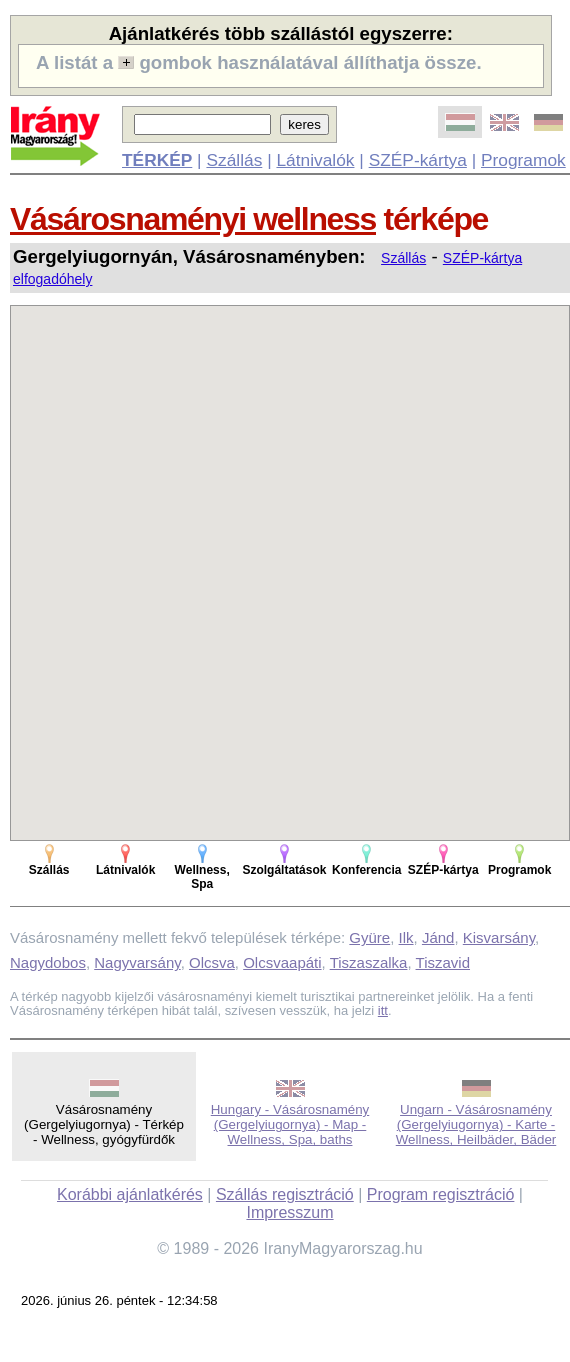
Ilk (406, 937)
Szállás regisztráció (285, 1194)
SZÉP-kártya (418, 160)
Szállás (234, 160)
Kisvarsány (499, 937)
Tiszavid (443, 962)
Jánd (438, 937)
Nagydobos (48, 962)
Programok (523, 160)
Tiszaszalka (369, 962)
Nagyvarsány (137, 962)
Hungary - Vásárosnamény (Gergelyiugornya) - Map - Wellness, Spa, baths (290, 1124)
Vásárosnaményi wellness (193, 219)
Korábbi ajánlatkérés (130, 1194)
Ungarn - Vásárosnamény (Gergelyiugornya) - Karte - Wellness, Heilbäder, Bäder (476, 1124)
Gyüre (369, 937)
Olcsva (212, 962)
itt (383, 1010)
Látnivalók (315, 160)
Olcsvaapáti (282, 962)
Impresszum (289, 1212)
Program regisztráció (441, 1194)
